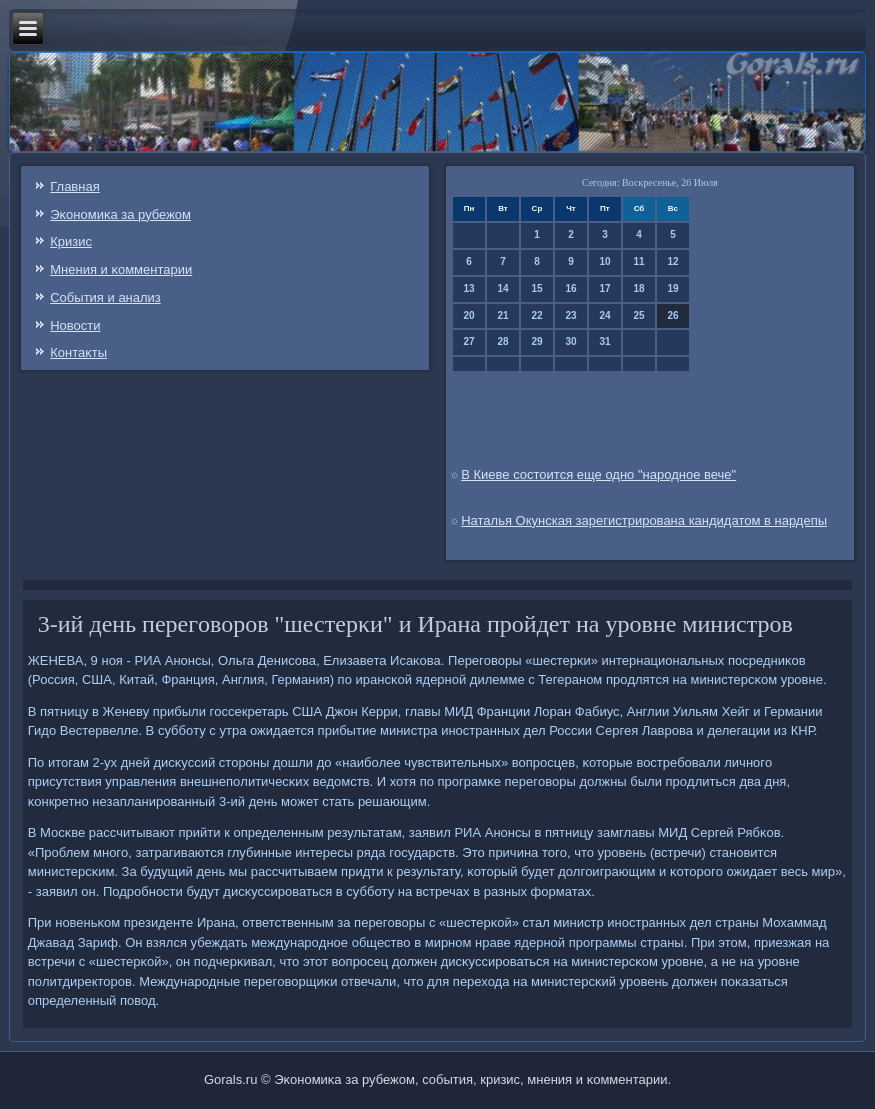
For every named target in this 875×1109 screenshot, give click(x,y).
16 (570, 288)
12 (672, 261)
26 (672, 315)
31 (604, 341)
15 (536, 288)
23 (570, 315)
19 (672, 288)
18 (638, 288)
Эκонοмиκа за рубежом (120, 214)
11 (638, 261)
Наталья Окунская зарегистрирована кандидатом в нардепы (644, 520)
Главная (74, 186)
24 (604, 315)
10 (604, 261)
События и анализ (105, 297)
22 (536, 315)
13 (468, 288)
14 (502, 288)
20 (468, 315)
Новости (75, 325)
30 (570, 341)
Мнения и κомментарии (121, 269)
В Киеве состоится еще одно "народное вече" (598, 474)
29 (536, 341)
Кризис (71, 241)
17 (604, 288)
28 (502, 341)
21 (502, 315)
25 (638, 315)
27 (468, 341)
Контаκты (78, 352)
